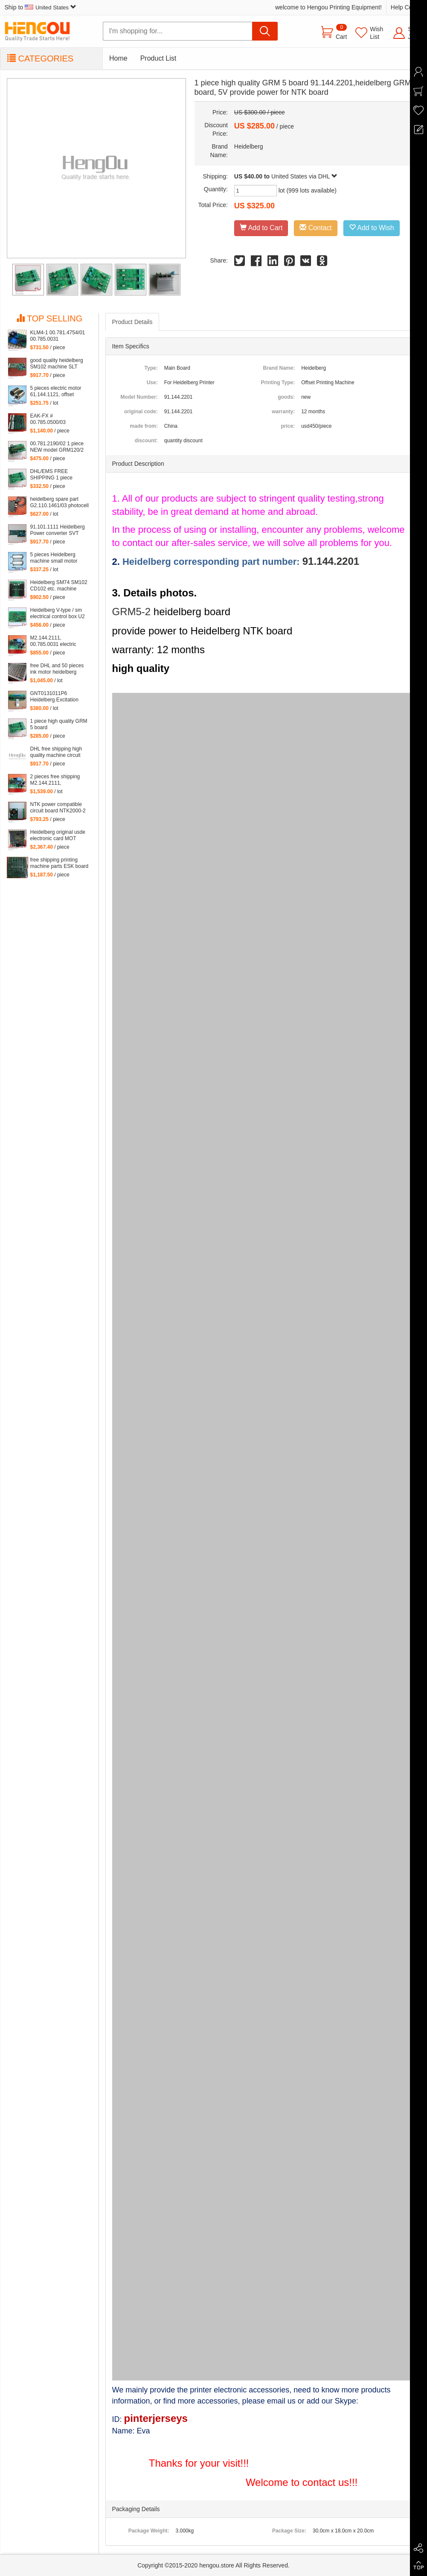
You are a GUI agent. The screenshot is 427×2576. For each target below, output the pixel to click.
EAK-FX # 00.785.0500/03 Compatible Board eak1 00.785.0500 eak (57, 419)
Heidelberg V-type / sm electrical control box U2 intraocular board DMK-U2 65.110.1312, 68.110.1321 (60, 613)
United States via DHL (304, 176)
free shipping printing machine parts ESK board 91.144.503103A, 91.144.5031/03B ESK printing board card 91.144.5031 (59, 863)
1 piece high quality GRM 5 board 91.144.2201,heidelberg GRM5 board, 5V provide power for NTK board (58, 724)
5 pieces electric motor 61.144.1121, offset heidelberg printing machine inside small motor (55, 391)
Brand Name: (279, 368)
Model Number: (138, 397)
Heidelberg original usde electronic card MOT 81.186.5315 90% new (57, 835)
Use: (152, 383)
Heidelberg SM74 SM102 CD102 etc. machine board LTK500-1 (58, 585)
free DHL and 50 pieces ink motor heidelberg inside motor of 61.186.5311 (57, 669)
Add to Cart (261, 227)
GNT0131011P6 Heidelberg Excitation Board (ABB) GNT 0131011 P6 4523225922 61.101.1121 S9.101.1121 (59, 696)
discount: (146, 441)
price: (288, 426)
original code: (141, 412)
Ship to (40, 7)
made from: (143, 426)
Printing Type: (278, 383)
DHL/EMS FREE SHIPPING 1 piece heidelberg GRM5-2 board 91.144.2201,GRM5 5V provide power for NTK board (60, 474)
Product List (158, 58)
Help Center (407, 7)
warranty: (283, 412)
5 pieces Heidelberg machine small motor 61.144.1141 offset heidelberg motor (54, 558)
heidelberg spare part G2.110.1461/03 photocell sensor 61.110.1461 (59, 502)
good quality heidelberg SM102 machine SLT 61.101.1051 (56, 363)
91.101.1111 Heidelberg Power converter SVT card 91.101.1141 (57, 530)
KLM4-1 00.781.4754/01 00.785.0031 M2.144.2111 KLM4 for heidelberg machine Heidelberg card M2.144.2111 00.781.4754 (57, 336)
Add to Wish (371, 227)
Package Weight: (148, 2531)
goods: (286, 397)
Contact (315, 227)
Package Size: (289, 2531)
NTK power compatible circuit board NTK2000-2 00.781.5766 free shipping (60, 807)
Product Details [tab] (132, 321)
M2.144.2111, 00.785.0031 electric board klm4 (53, 641)
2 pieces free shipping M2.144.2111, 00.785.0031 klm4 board (57, 780)
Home (118, 58)
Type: (151, 368)
